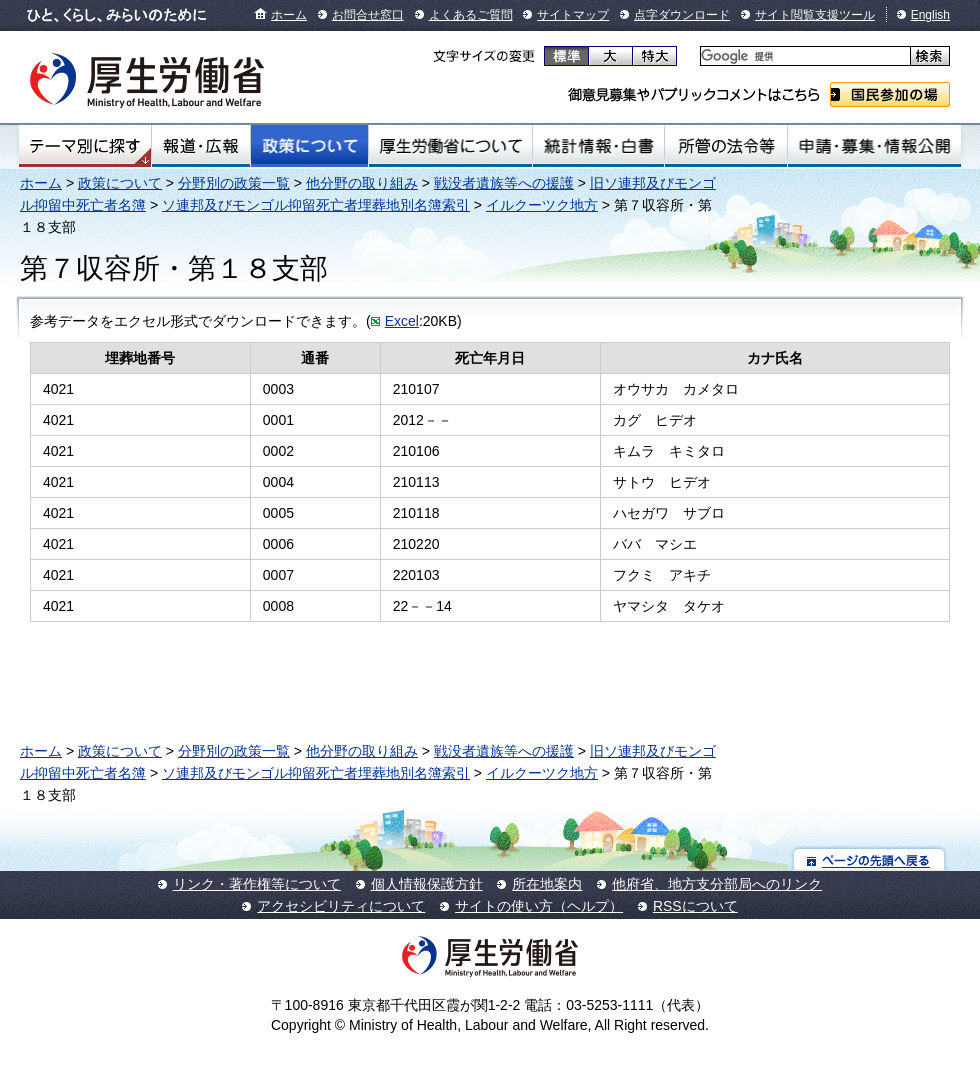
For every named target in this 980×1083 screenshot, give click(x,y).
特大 (654, 56)
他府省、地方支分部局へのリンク (717, 884)
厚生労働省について (451, 146)
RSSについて (695, 906)
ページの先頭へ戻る (869, 859)
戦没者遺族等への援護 (504, 183)
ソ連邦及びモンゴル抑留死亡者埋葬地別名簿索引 (316, 205)
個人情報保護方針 (427, 884)
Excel (402, 321)
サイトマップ (573, 15)
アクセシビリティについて (341, 906)
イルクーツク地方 (542, 205)
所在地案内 (547, 884)
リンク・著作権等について (257, 884)
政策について (309, 146)
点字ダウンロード (682, 15)
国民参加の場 (890, 94)
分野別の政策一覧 (234, 183)
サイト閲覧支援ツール (815, 15)
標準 (566, 56)
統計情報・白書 (598, 146)
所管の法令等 (725, 146)
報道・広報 (201, 146)
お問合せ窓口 (368, 15)
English (930, 15)
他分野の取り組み (362, 183)
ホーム (289, 15)
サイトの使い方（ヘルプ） (539, 906)
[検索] (803, 56)
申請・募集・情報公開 (874, 146)
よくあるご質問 (471, 15)
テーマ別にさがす (85, 146)
